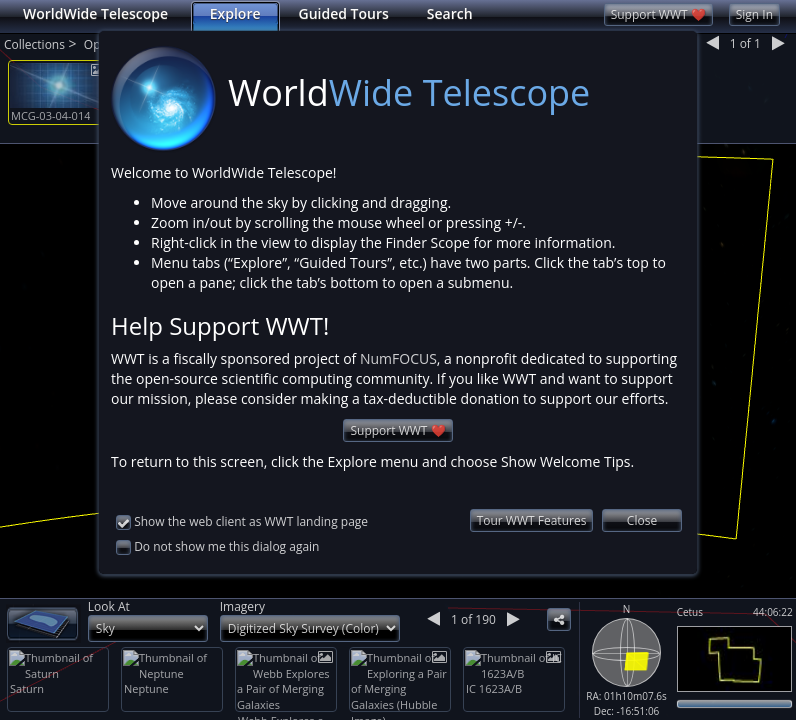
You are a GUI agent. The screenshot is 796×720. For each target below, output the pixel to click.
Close (642, 520)
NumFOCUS (398, 358)
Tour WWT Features (532, 520)
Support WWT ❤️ (397, 430)
